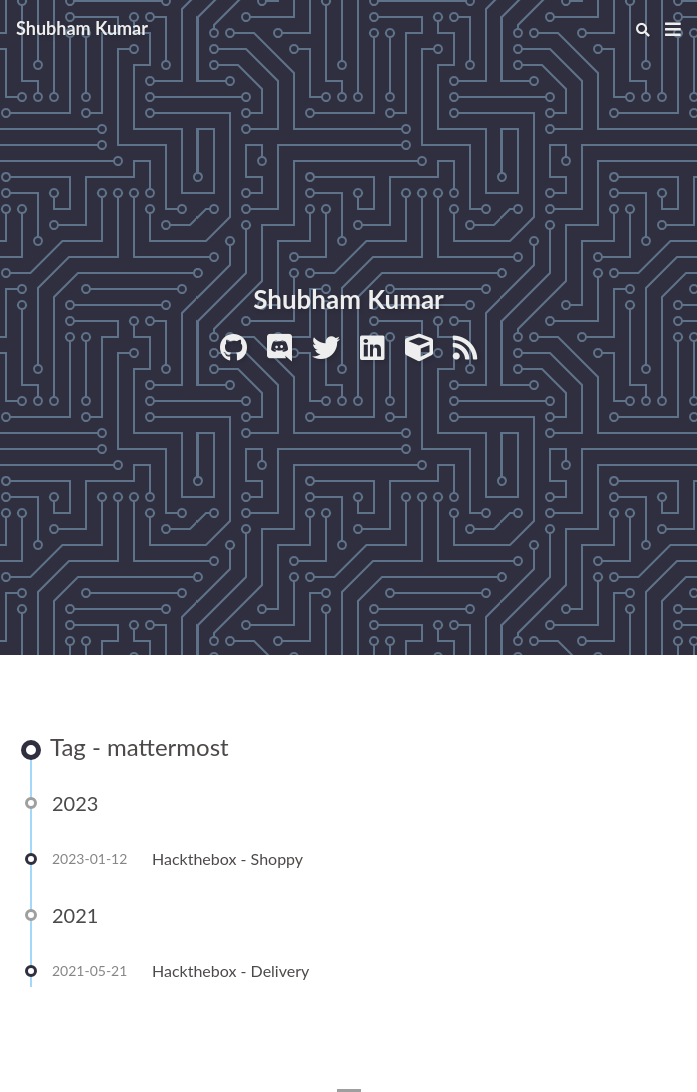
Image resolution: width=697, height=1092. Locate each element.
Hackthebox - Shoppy (227, 860)
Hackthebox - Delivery (230, 972)
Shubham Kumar (82, 28)
